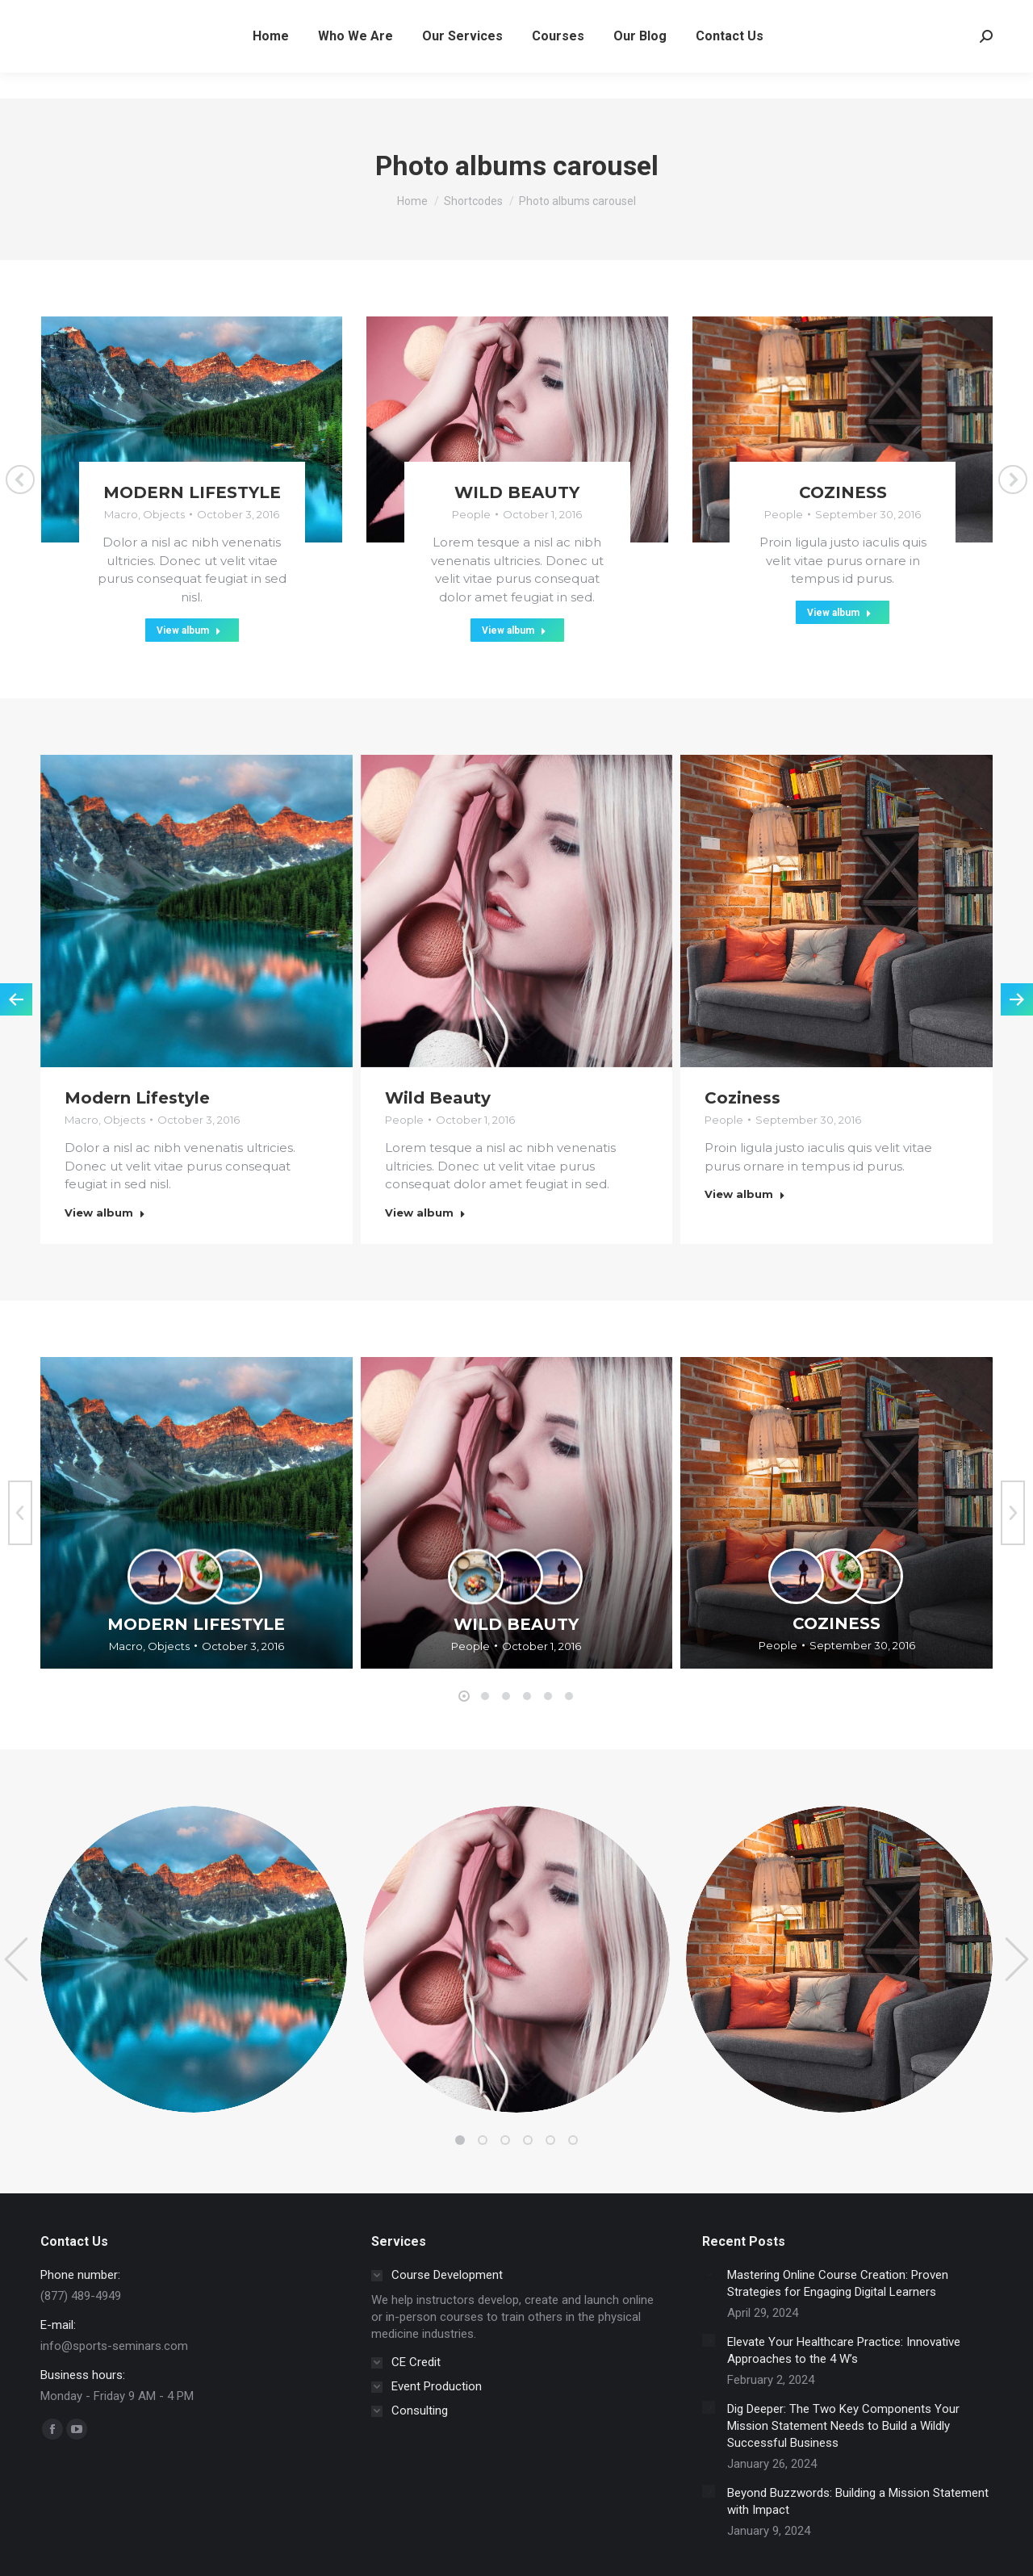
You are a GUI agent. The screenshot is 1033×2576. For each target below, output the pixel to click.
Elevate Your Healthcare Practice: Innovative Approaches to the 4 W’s (843, 2350)
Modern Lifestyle (192, 492)
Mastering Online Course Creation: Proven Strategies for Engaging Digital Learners (837, 2283)
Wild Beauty (516, 492)
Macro (121, 514)
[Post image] (708, 2273)
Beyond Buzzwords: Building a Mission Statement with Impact (858, 2501)
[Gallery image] (196, 1513)
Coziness (843, 492)
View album (189, 630)
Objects (164, 514)
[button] (464, 1696)
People (471, 514)
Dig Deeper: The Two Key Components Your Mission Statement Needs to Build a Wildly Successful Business (843, 2426)
